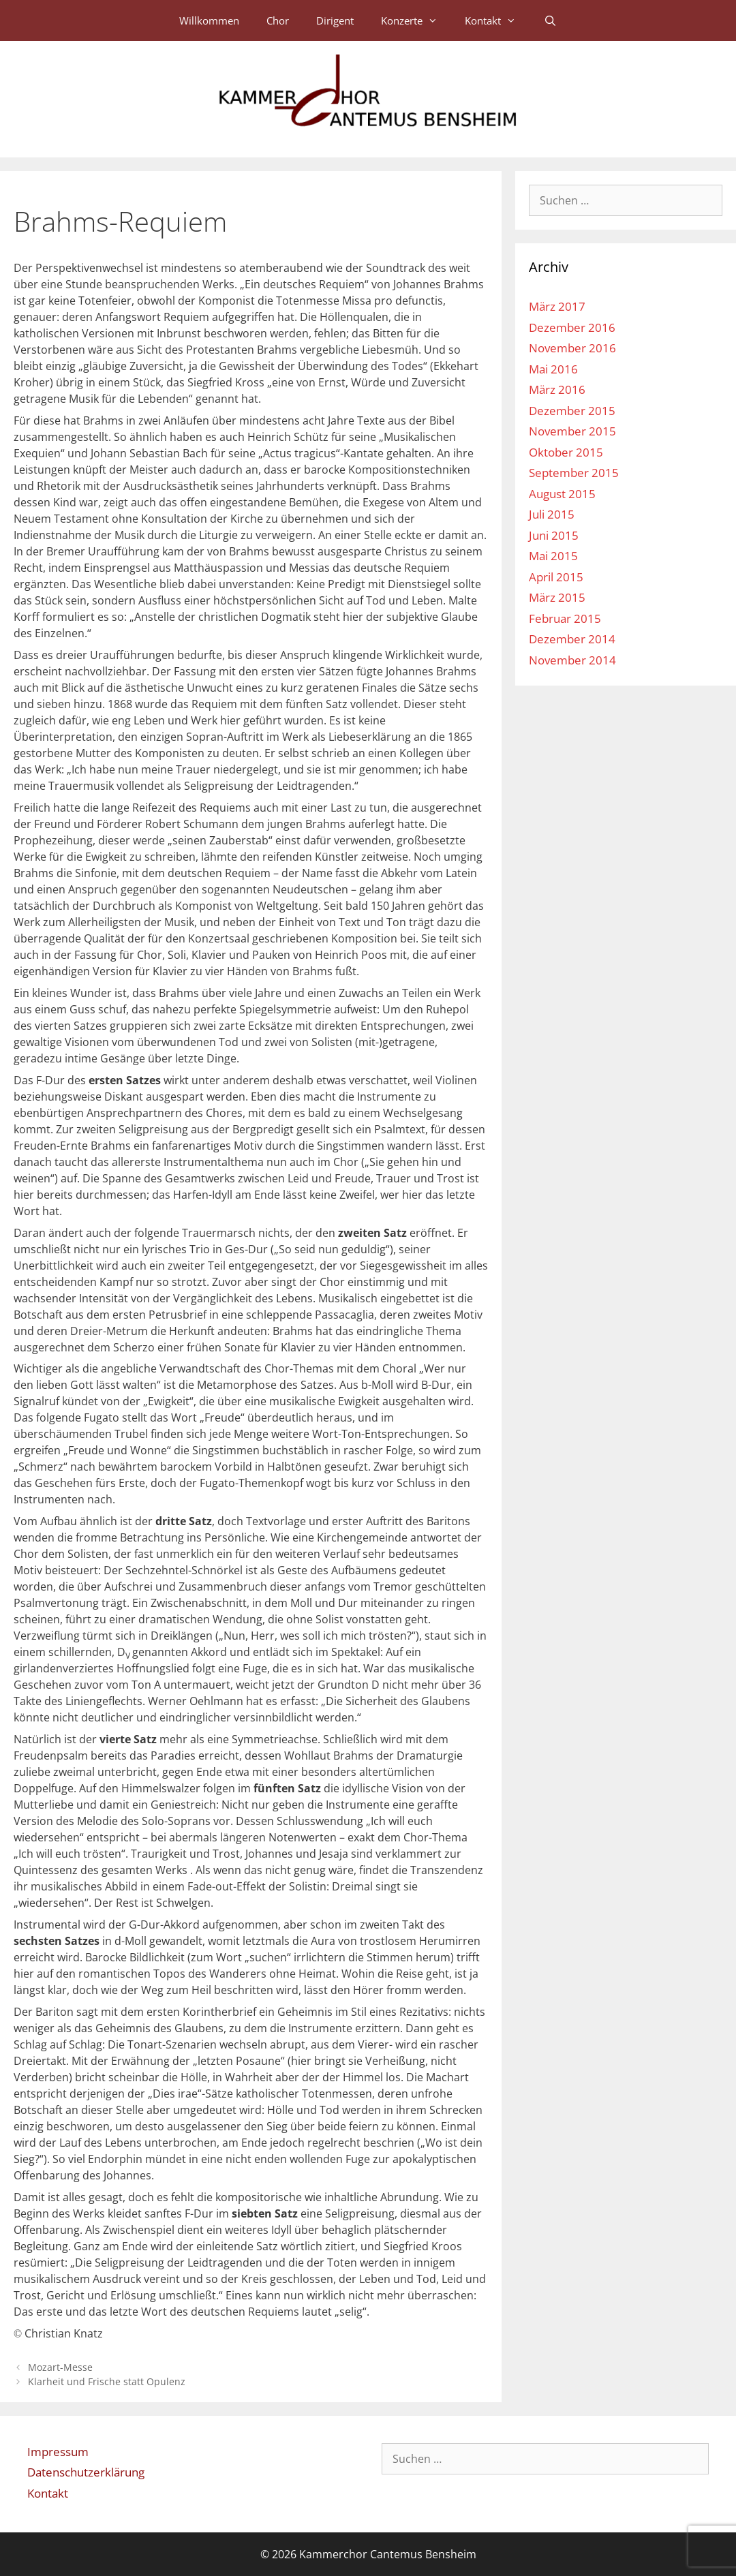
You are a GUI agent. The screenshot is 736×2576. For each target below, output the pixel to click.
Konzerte (416, 20)
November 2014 (572, 660)
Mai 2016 (553, 369)
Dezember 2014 (572, 639)
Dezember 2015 (572, 410)
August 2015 (562, 494)
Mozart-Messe (60, 2367)
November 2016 (572, 348)
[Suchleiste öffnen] (550, 20)
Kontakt (497, 20)
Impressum (58, 2451)
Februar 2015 (565, 618)
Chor (277, 20)
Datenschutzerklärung (85, 2472)
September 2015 (574, 472)
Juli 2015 (551, 514)
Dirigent (335, 20)
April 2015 (556, 577)
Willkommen (209, 20)
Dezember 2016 (572, 327)
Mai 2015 (553, 556)
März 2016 (557, 389)
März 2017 (557, 306)
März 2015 (557, 597)
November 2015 (572, 431)
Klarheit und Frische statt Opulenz (106, 2381)
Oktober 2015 (566, 452)
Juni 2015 (554, 535)
